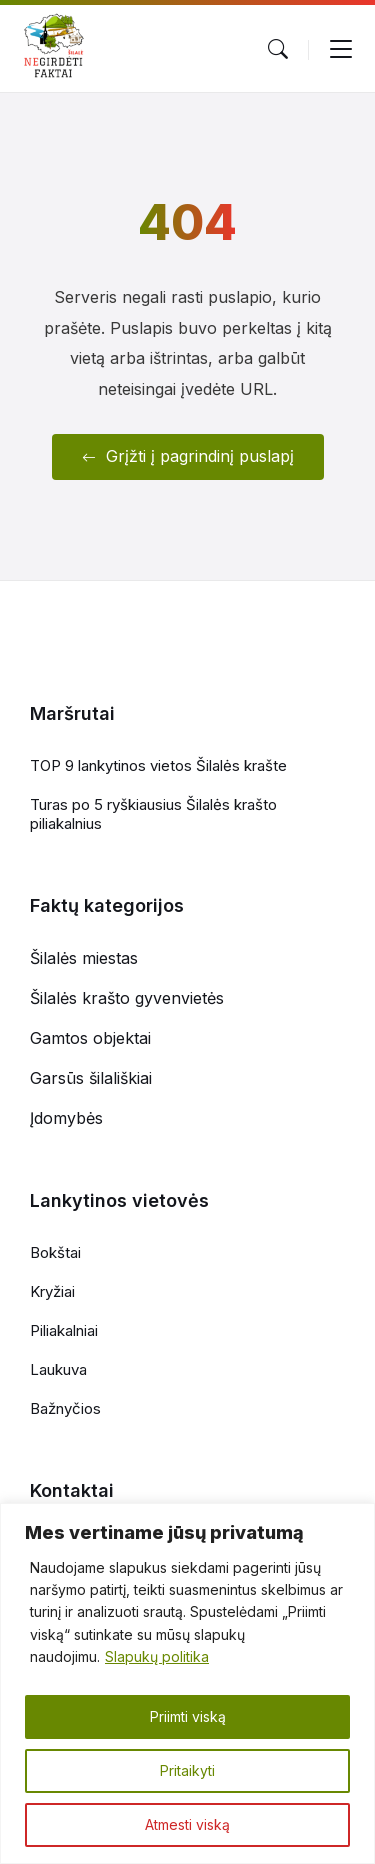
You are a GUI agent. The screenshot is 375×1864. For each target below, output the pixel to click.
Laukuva (58, 1369)
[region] (187, 1683)
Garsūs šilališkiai (91, 1078)
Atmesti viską (187, 1824)
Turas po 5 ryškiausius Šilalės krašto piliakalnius (153, 814)
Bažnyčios (65, 1408)
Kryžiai (52, 1291)
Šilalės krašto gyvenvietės (127, 998)
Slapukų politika (157, 1656)
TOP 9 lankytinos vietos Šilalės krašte (158, 765)
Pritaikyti (187, 1770)
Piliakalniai (64, 1330)
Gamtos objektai (90, 1038)
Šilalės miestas (84, 958)
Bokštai (55, 1252)
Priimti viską (188, 1716)
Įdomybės (66, 1118)
